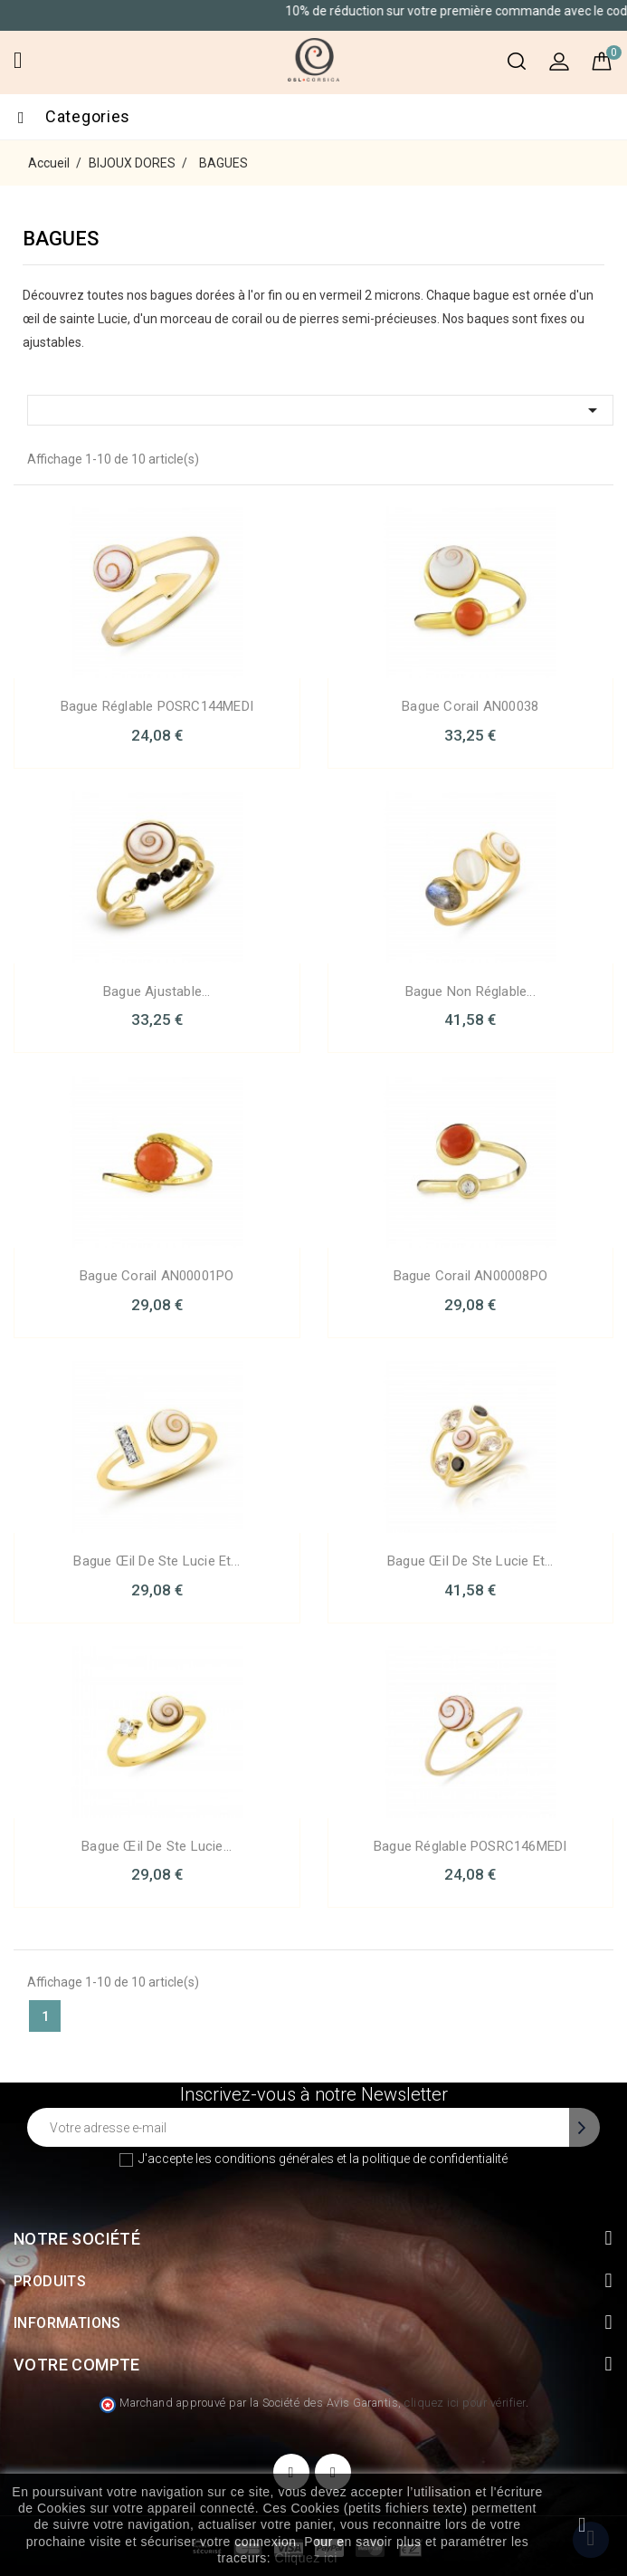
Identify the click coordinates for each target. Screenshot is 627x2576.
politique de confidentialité (435, 2158)
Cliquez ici (306, 2558)
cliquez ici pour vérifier (465, 2402)
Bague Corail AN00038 (470, 706)
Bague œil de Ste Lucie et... (156, 1561)
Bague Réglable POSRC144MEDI (157, 706)
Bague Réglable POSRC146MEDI (470, 1846)
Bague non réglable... (470, 991)
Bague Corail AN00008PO (470, 1276)
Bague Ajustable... (157, 991)
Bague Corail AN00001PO (156, 1276)
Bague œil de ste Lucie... (156, 1846)
